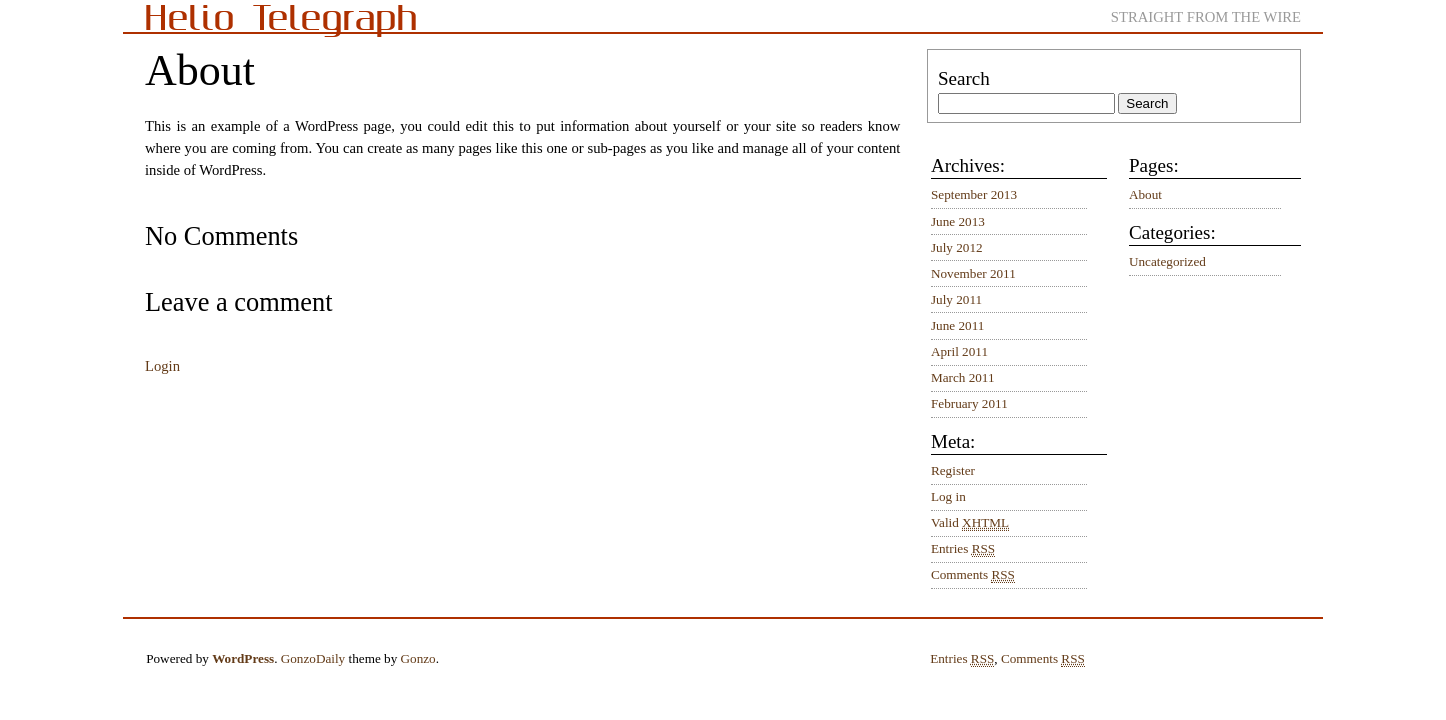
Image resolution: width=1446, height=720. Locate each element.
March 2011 (963, 377)
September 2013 (974, 194)
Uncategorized (1167, 261)
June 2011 (957, 325)
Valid (970, 523)
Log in (948, 496)
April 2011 (959, 351)
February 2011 (969, 403)
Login (162, 366)
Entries (963, 549)
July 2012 (957, 247)
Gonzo (418, 658)
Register (953, 470)
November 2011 (973, 273)
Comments (973, 575)
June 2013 (958, 221)
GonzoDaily (313, 658)
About (1145, 194)
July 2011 (956, 299)
